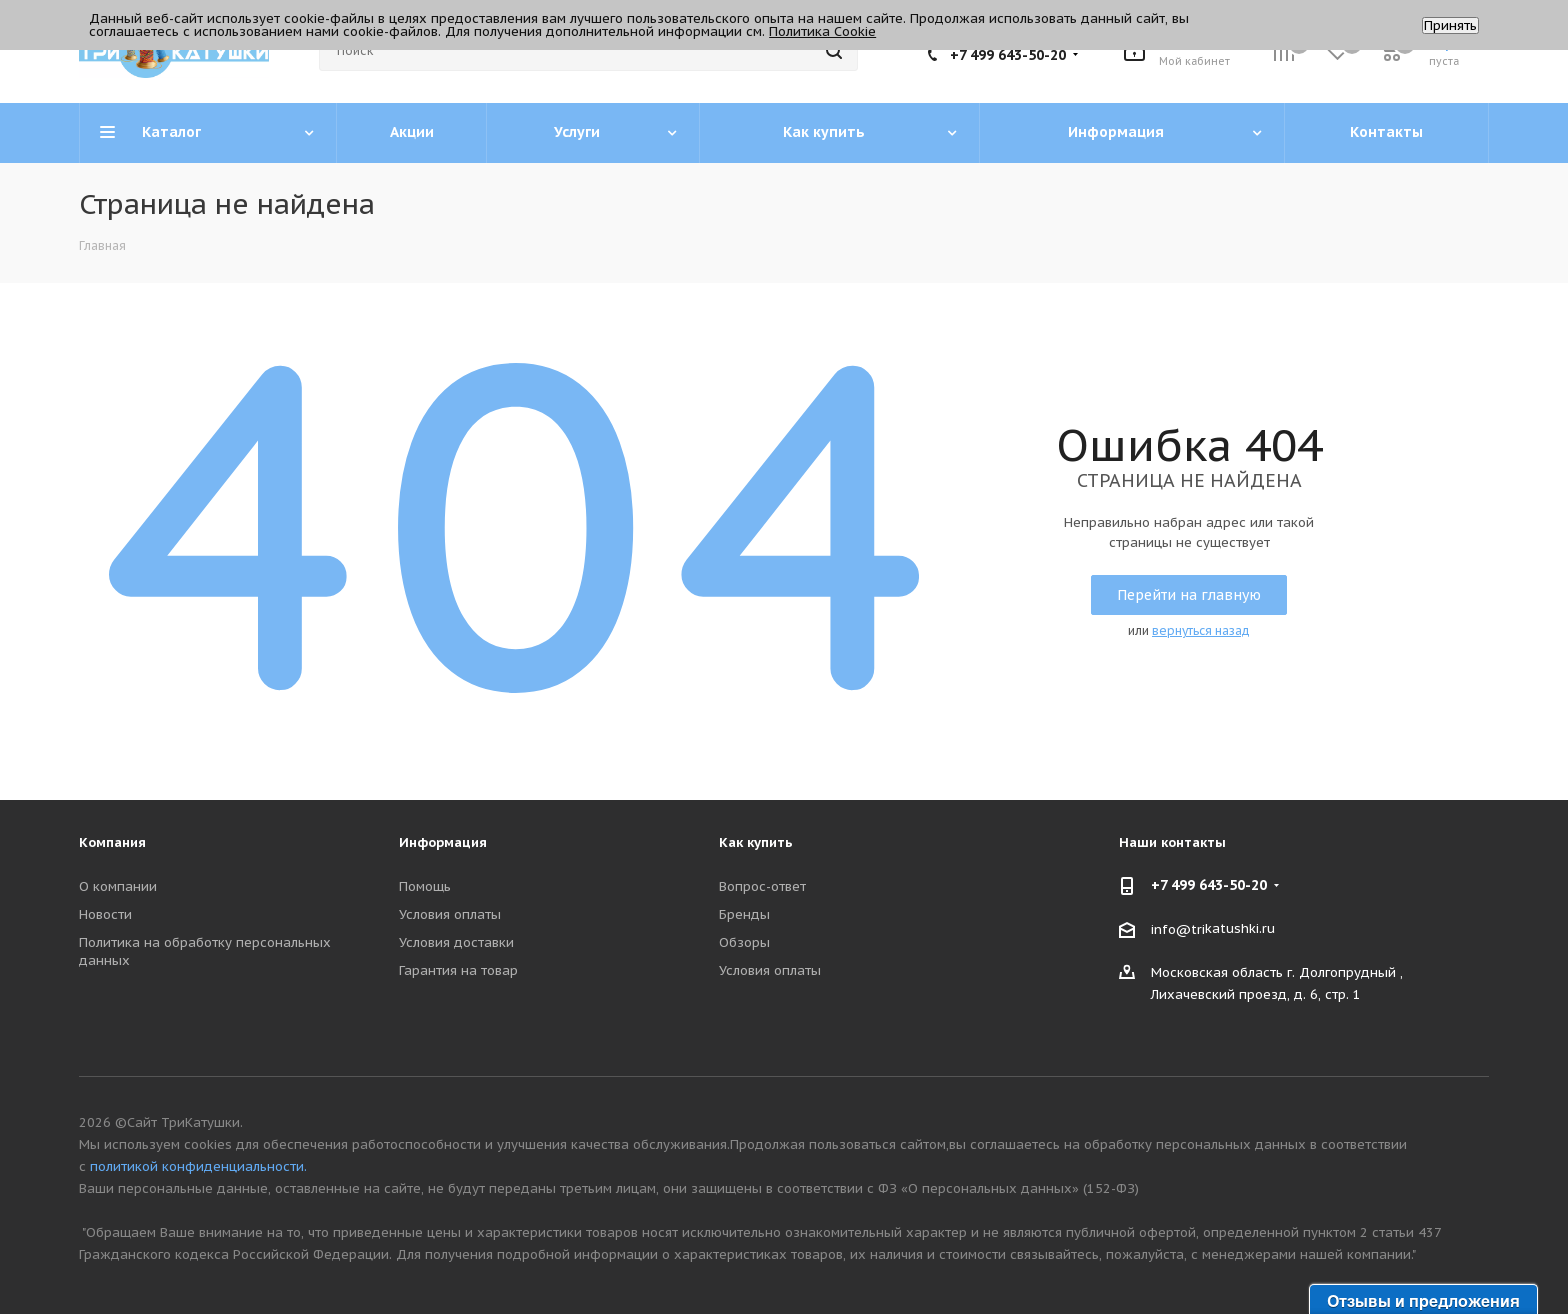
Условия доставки (456, 942)
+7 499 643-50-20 (1008, 55)
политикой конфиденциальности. (198, 1166)
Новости (105, 914)
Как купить (756, 842)
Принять (1450, 25)
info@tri (1178, 928)
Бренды (744, 914)
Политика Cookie (822, 31)
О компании (118, 886)
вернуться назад (1201, 630)
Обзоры (744, 942)
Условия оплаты (450, 914)
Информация (443, 842)
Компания (112, 842)
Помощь (425, 886)
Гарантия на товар (458, 970)
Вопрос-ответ (762, 886)
